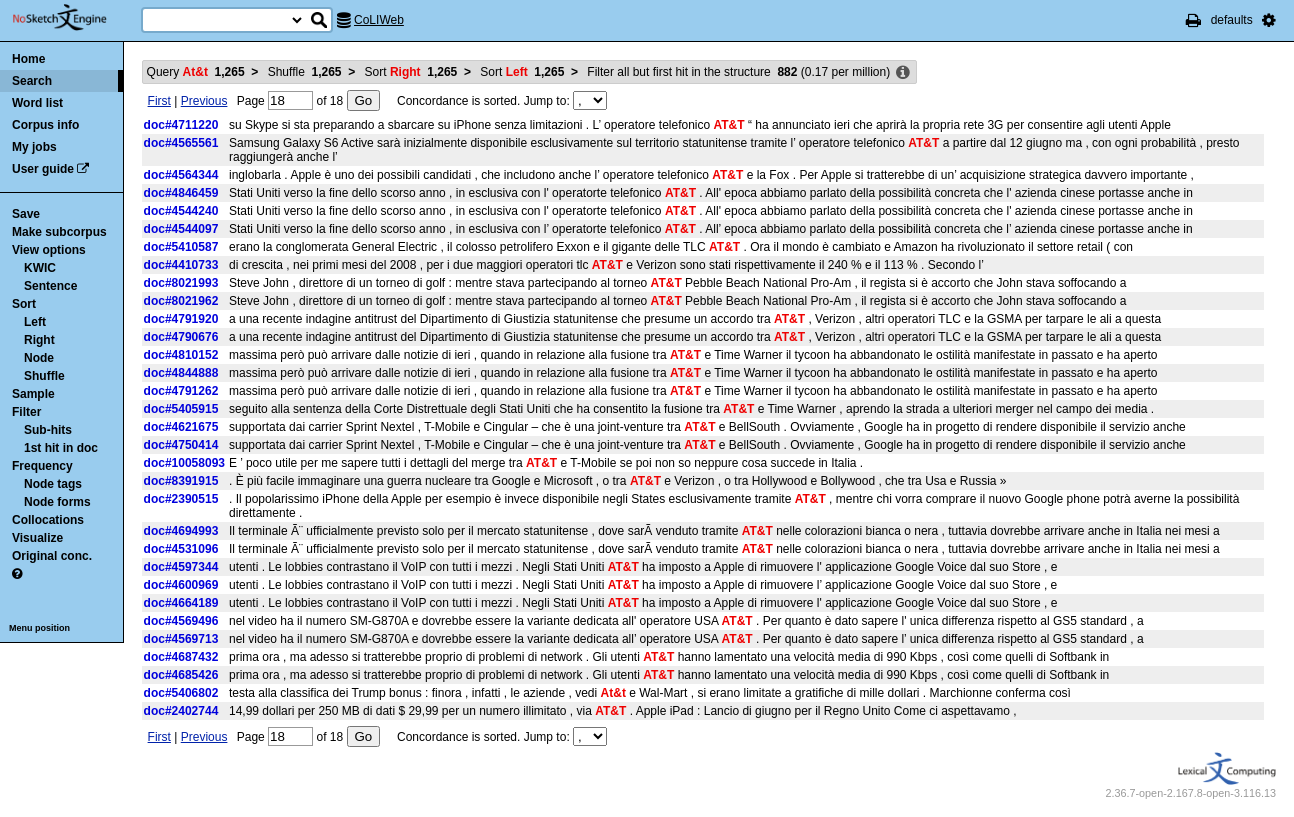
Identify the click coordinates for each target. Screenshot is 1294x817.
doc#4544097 (181, 229)
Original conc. (52, 556)
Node (39, 358)
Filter (26, 412)
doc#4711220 (181, 125)
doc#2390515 (181, 499)
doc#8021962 (181, 301)
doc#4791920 (181, 319)
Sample (33, 394)
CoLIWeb (379, 20)
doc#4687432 (181, 657)
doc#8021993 (181, 283)
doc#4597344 (181, 567)
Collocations (48, 520)
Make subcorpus (59, 232)
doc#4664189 (181, 603)
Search (32, 81)
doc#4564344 (181, 175)
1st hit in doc (61, 448)
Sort (24, 304)
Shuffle (44, 376)
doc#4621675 (181, 427)
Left (35, 322)
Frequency (42, 466)
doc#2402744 (181, 711)
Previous (204, 101)
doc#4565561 (181, 143)
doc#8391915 (181, 481)
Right (39, 340)
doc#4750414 (181, 445)
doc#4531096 (181, 549)
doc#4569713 (181, 639)
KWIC (40, 268)
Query (196, 72)
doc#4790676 (181, 337)
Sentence (50, 286)
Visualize (37, 538)
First (159, 101)
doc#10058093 (184, 463)
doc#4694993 (181, 531)
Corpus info (45, 125)
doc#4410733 (181, 265)
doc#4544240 (181, 211)
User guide (43, 169)
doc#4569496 (181, 621)
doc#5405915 (181, 409)
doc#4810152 (181, 355)
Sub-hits (48, 430)
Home (28, 59)
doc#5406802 (181, 693)
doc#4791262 (181, 391)
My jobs (34, 147)
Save (26, 214)
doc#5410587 (181, 247)
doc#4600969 (181, 585)
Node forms (57, 502)
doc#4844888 (181, 373)
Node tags (53, 484)
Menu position (39, 628)
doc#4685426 (181, 675)
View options (49, 250)
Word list (37, 103)
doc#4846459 (181, 193)
